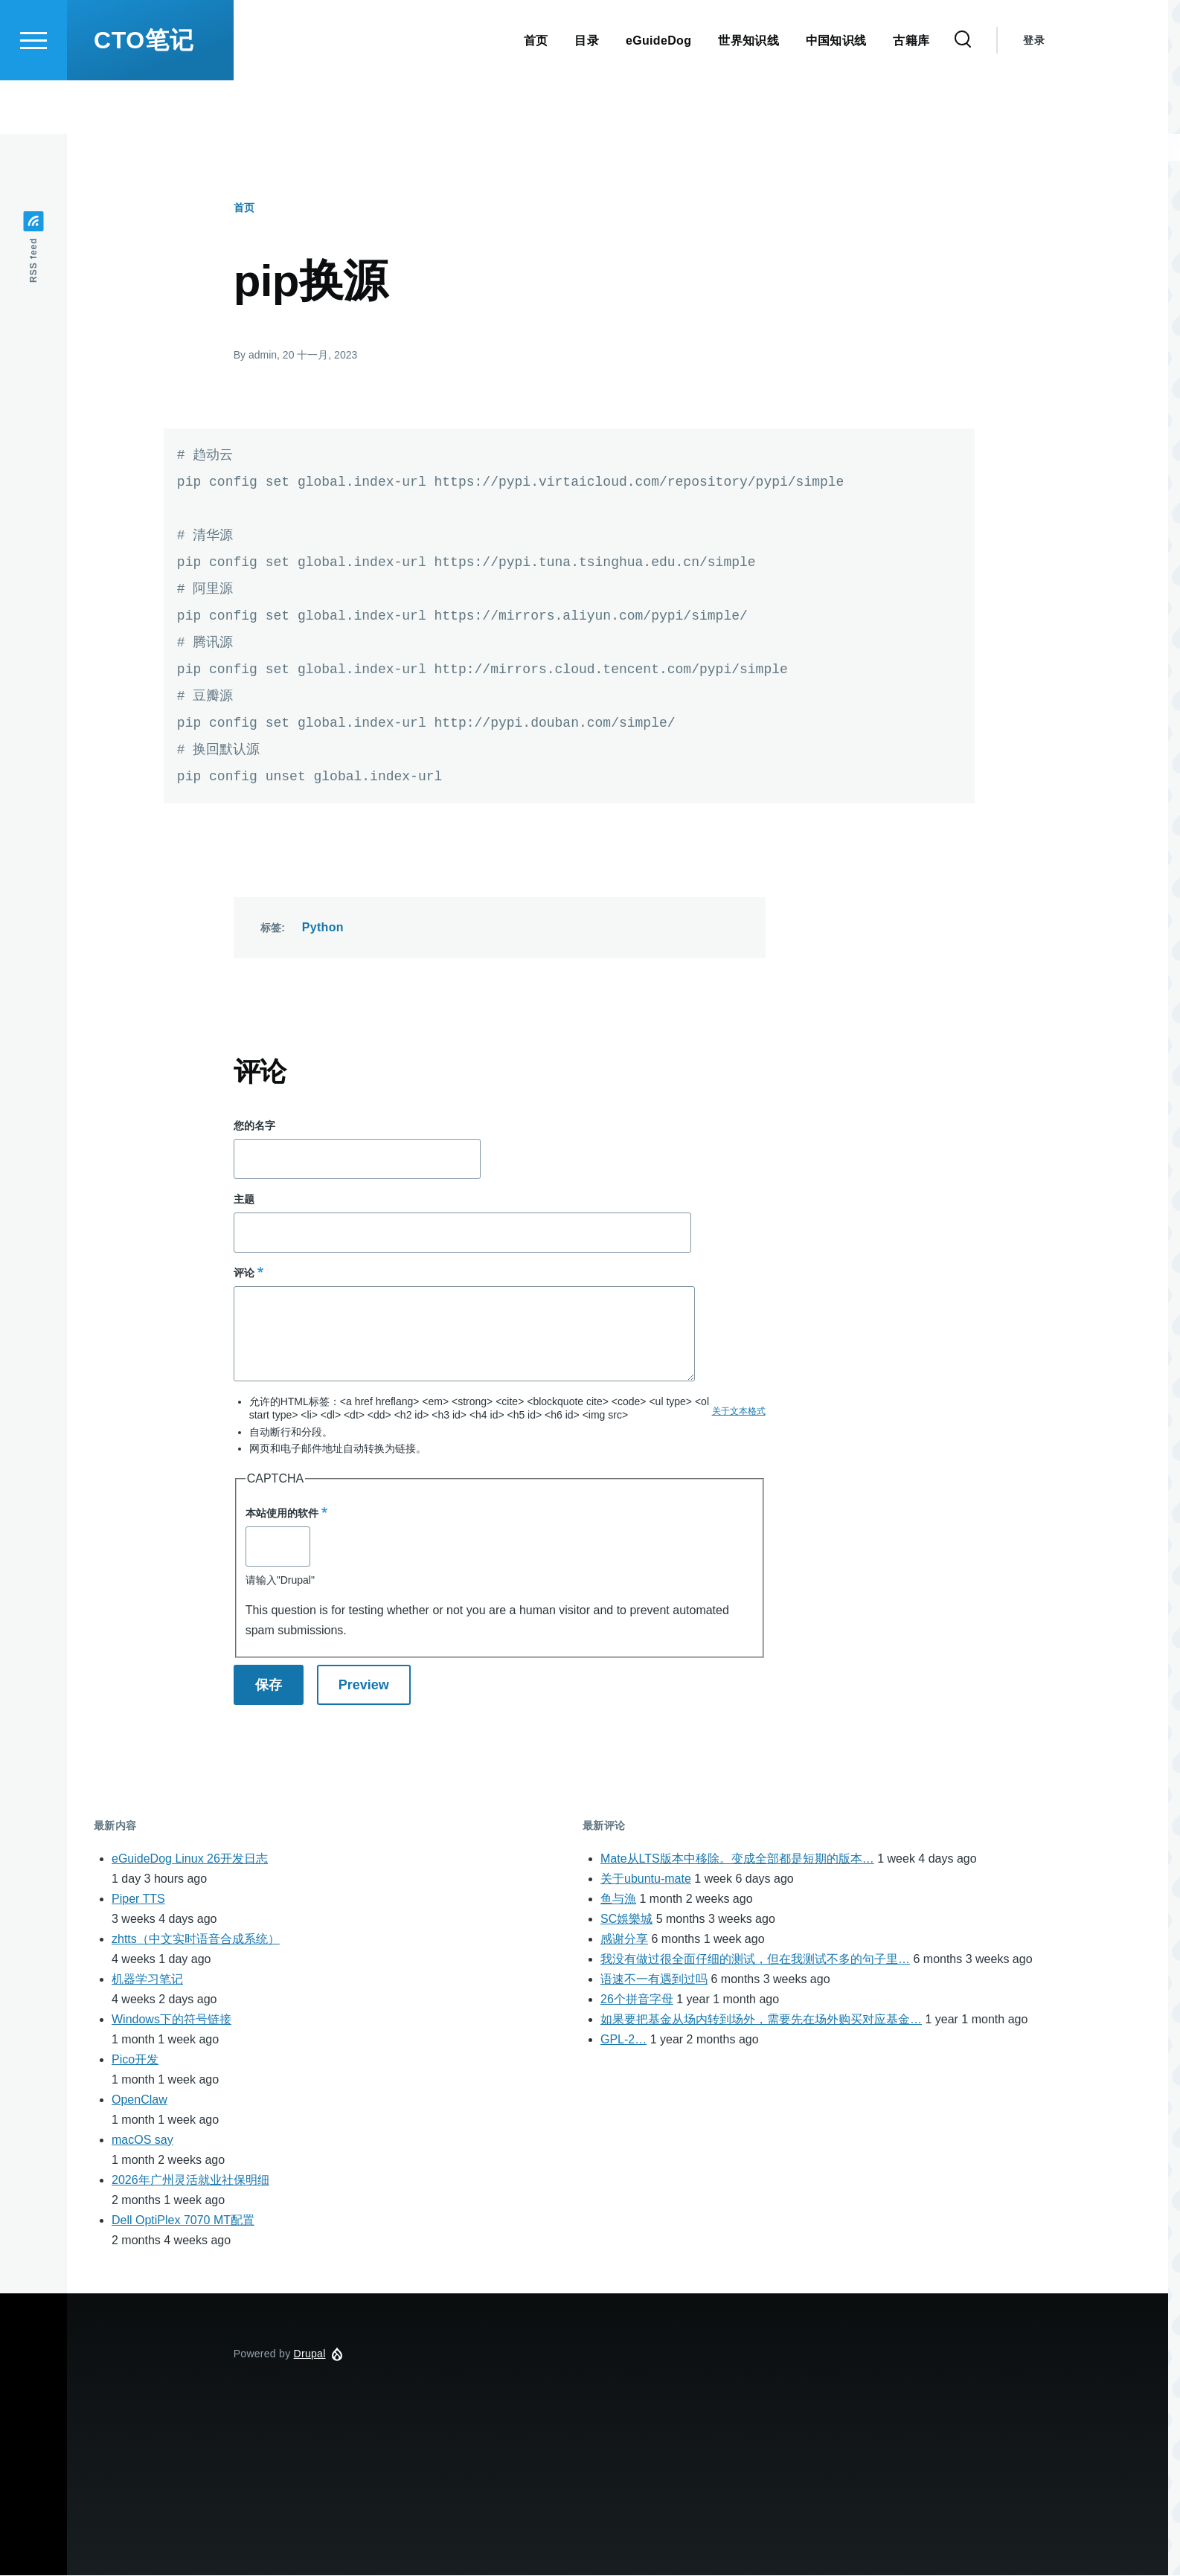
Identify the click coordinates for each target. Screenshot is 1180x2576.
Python (323, 928)
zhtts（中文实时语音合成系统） (196, 1939)
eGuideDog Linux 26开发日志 (190, 1859)
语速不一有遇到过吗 (654, 1979)
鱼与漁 (618, 1899)
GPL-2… (623, 2040)
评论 (244, 1273)
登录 (1034, 94)
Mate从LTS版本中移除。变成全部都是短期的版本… (737, 1859)
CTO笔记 (143, 93)
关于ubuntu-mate (645, 1879)
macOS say (142, 2140)
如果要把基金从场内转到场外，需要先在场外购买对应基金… (761, 2020)
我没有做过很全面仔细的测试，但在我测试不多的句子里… (755, 1959)
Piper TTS (138, 1899)
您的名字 (254, 1126)
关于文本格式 (739, 1412)
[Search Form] (963, 94)
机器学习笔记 (147, 1979)
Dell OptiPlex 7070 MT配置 (183, 2220)
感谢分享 (624, 1939)
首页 (244, 208)
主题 (244, 1200)
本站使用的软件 (282, 1514)
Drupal (310, 2354)
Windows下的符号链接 (171, 2020)
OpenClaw (139, 2100)
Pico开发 (135, 2060)
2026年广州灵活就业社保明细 (190, 2180)
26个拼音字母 (636, 2000)
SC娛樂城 (626, 1919)
